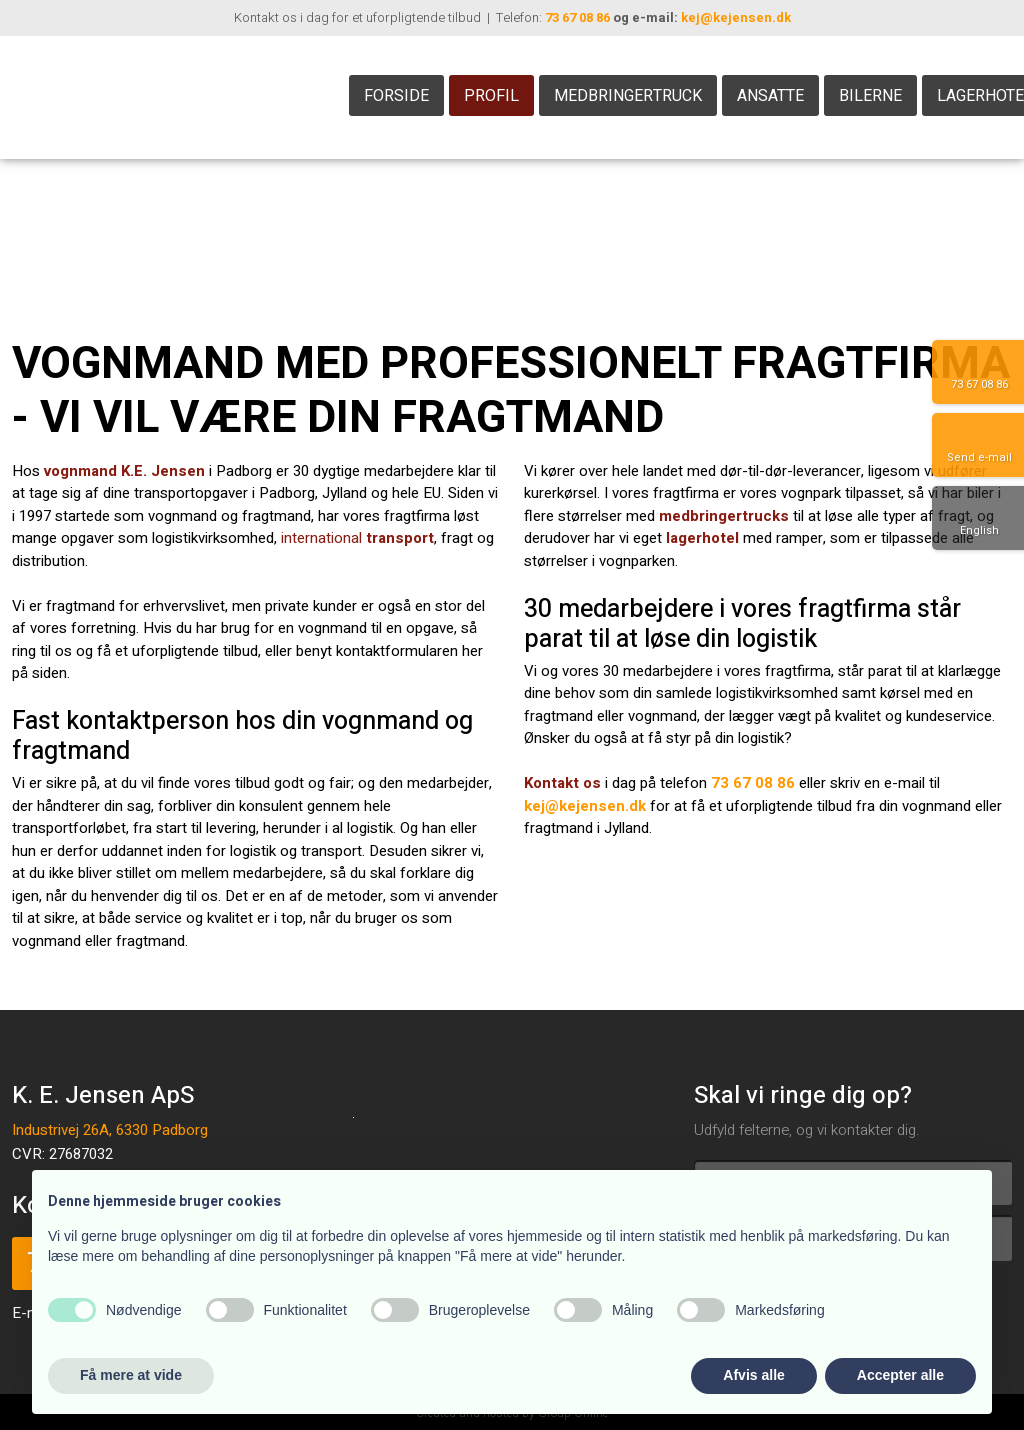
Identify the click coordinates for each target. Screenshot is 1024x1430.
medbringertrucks (724, 516)
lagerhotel (702, 538)
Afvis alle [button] (753, 1375)
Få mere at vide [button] (131, 1375)
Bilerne (870, 96)
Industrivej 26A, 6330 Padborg (110, 1130)
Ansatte (770, 96)
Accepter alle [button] (900, 1375)
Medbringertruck (628, 96)
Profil (491, 96)
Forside (396, 96)
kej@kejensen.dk (736, 17)
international (357, 538)
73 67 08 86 (577, 17)
